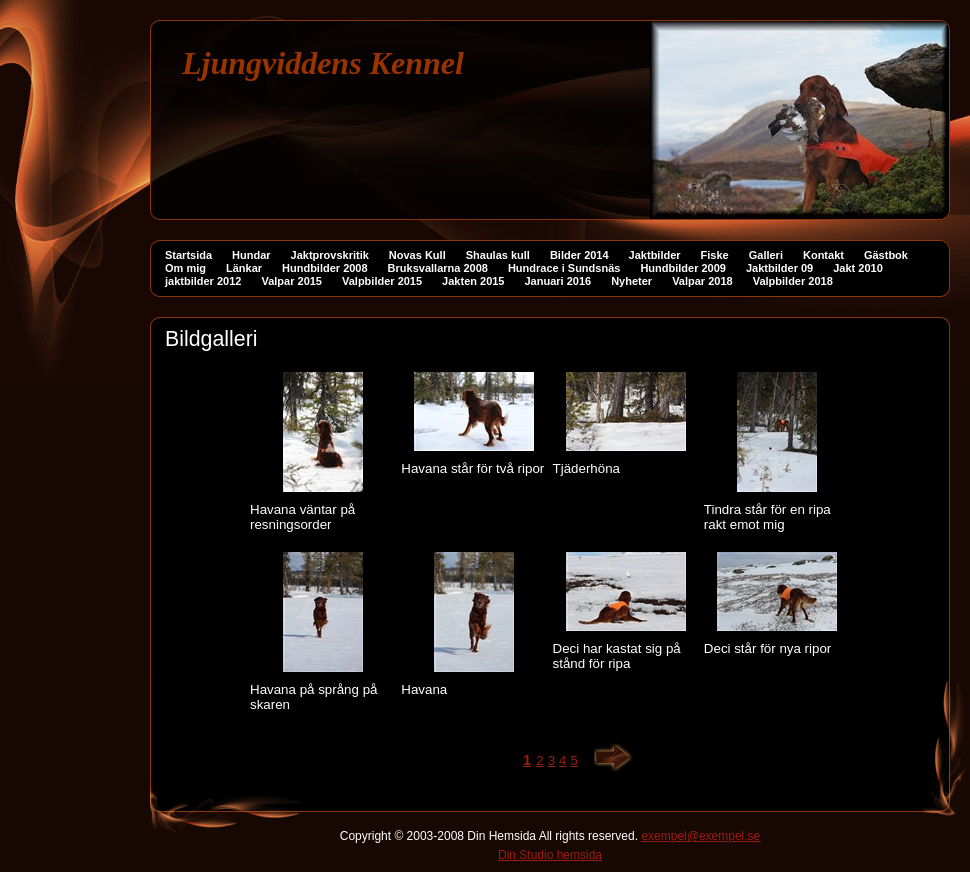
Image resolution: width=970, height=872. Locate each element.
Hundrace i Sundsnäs (564, 268)
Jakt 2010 (858, 268)
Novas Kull (417, 255)
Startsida (188, 255)
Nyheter (631, 281)
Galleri (766, 255)
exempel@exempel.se (700, 836)
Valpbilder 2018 (793, 281)
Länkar (244, 268)
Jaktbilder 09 (779, 268)
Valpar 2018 (702, 281)
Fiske (715, 255)
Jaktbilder (655, 255)
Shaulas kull (498, 255)
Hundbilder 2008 (325, 268)
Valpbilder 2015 (382, 281)
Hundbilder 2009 (683, 268)
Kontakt (823, 255)
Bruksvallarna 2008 (438, 268)
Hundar (251, 255)
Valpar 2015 (291, 281)
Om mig (185, 268)
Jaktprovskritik (330, 255)
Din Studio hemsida (550, 855)
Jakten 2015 (473, 281)
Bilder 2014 (579, 255)
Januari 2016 (558, 281)
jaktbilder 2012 (203, 281)
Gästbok (886, 255)
